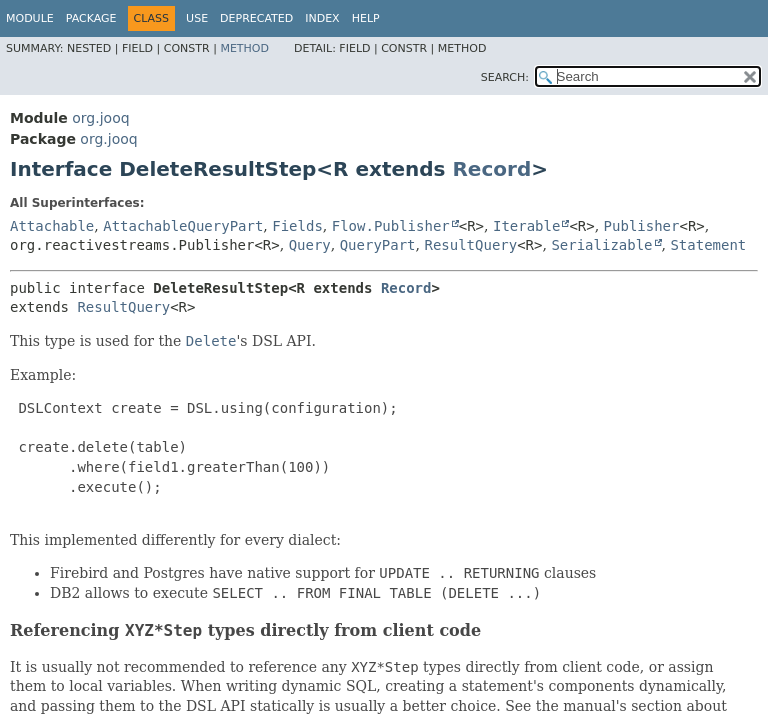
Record (491, 169)
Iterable (526, 226)
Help (366, 18)
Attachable (52, 226)
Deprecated (256, 18)
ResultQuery (470, 245)
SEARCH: (505, 77)
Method (244, 48)
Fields (297, 226)
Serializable (601, 245)
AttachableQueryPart (183, 226)
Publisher (642, 226)
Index (322, 18)
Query (310, 245)
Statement (708, 245)
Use (197, 18)
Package (91, 18)
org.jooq (100, 118)
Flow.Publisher (391, 226)
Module (30, 18)
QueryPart (378, 245)
